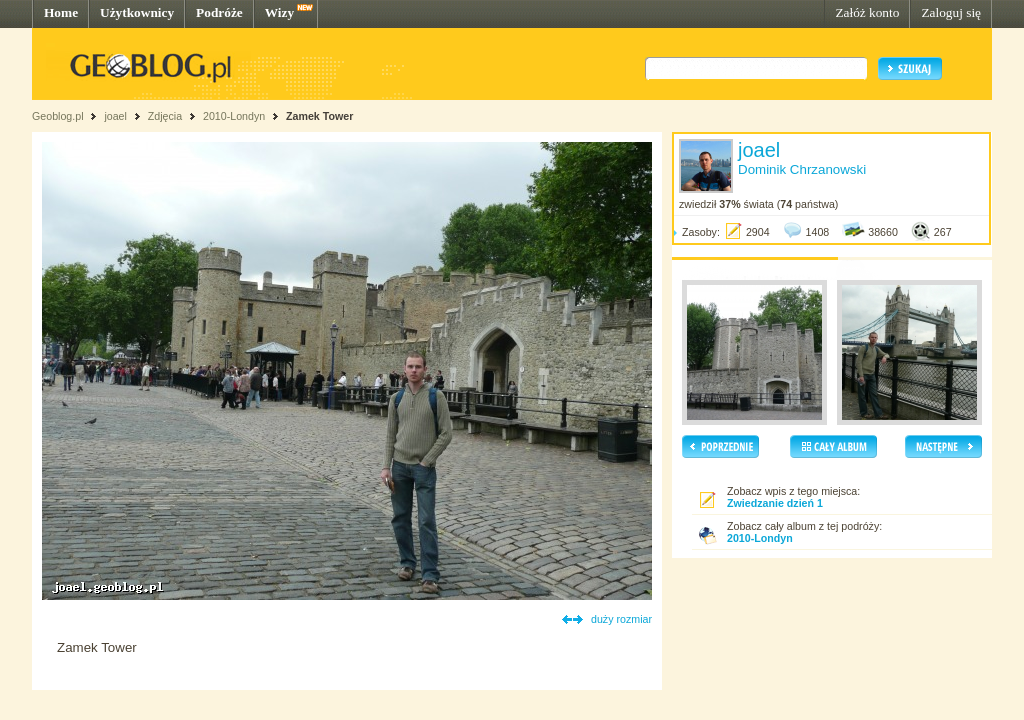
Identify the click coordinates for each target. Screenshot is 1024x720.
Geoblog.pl (58, 116)
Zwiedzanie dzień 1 (775, 503)
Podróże (219, 12)
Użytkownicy (137, 12)
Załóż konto (867, 12)
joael (115, 116)
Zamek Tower (319, 116)
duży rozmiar (621, 619)
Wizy (279, 12)
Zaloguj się (951, 12)
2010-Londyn (234, 116)
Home (61, 12)
